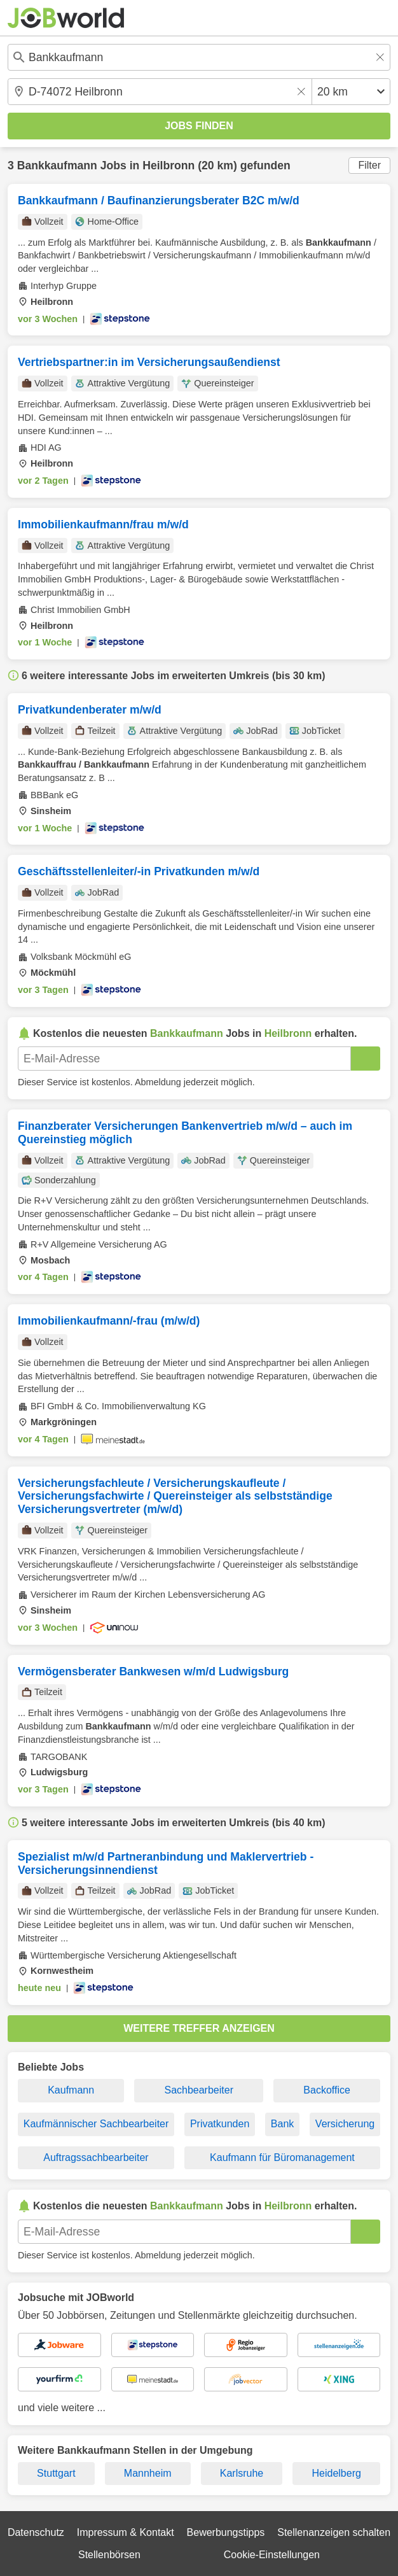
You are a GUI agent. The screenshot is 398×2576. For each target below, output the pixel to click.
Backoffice (326, 2090)
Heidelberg (336, 2473)
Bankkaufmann (57, 165)
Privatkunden (219, 2123)
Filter (369, 165)
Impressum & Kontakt (125, 2532)
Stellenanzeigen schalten (333, 2532)
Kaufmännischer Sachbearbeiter (96, 2123)
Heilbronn (168, 165)
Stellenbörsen (109, 2554)
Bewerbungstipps (226, 2532)
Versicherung (344, 2123)
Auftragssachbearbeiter (95, 2157)
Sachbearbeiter (198, 2090)
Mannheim (148, 2473)
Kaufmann (71, 2090)
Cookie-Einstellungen (272, 2554)
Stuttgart (56, 2473)
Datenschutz (36, 2532)
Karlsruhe (241, 2473)
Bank (282, 2123)
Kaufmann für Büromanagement (282, 2157)
